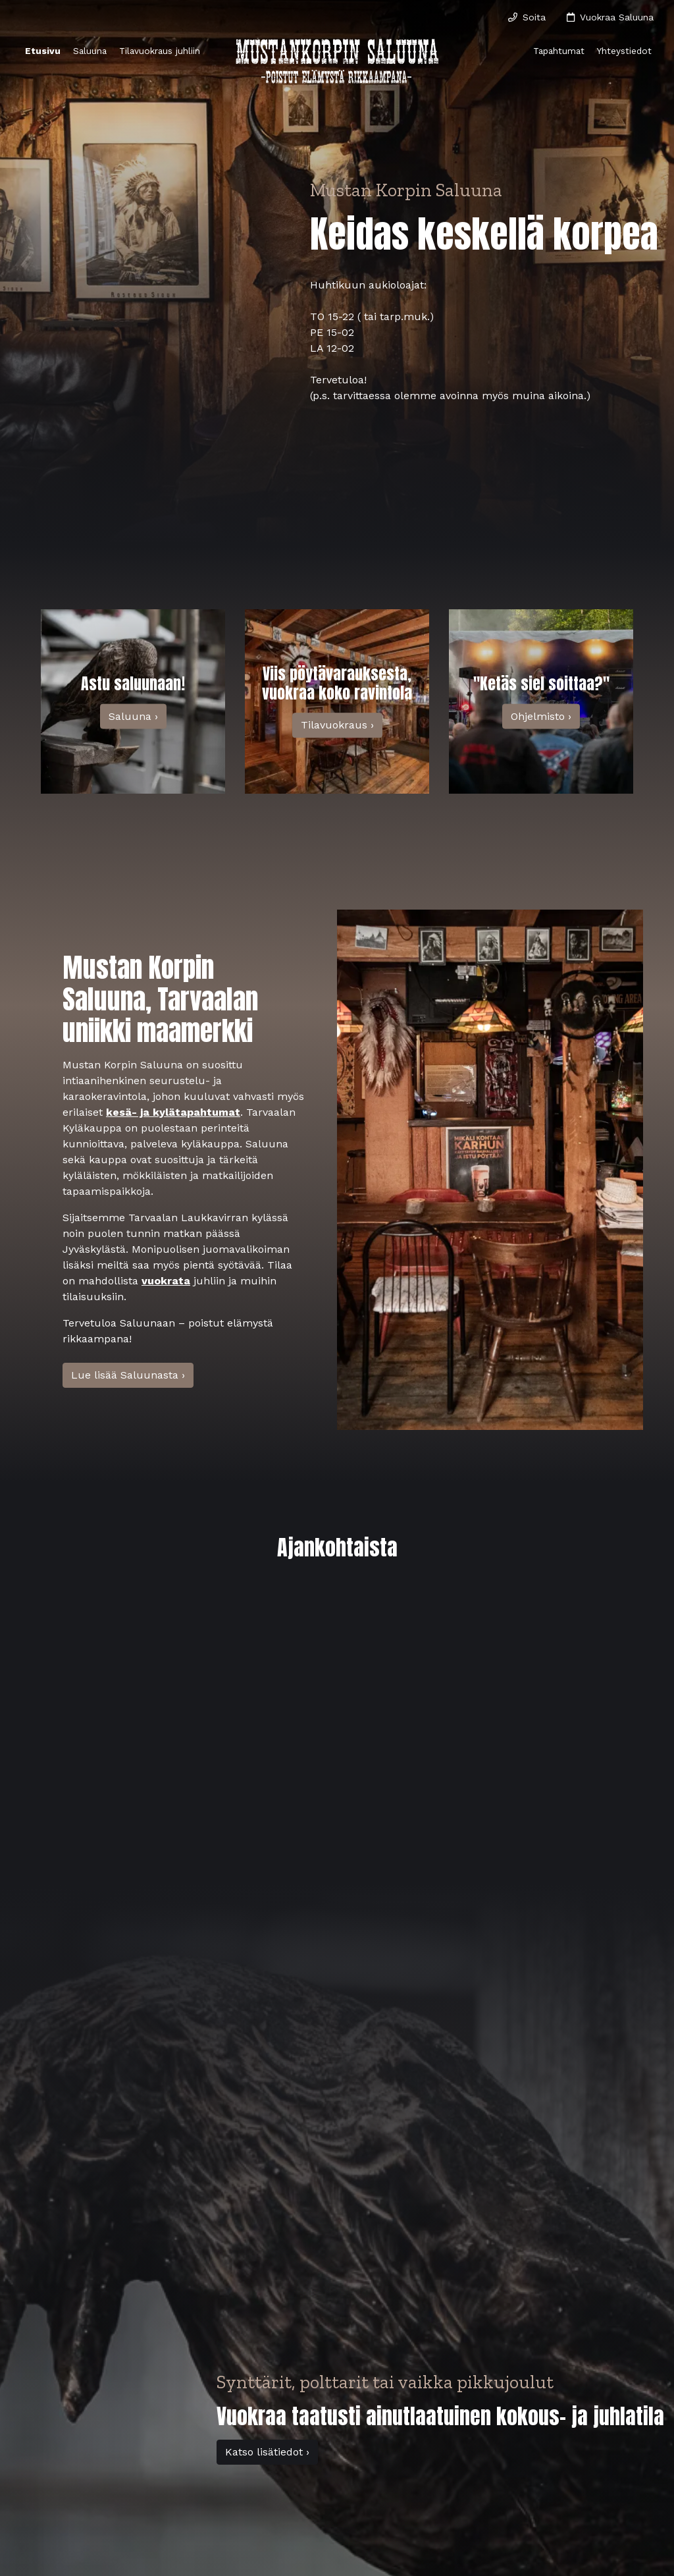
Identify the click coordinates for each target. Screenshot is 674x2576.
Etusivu (43, 50)
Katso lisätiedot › (267, 2452)
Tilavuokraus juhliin (159, 50)
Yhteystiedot (624, 50)
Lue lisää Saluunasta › (128, 1375)
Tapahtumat (558, 50)
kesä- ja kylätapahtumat (173, 1112)
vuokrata (166, 1280)
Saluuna (90, 50)
